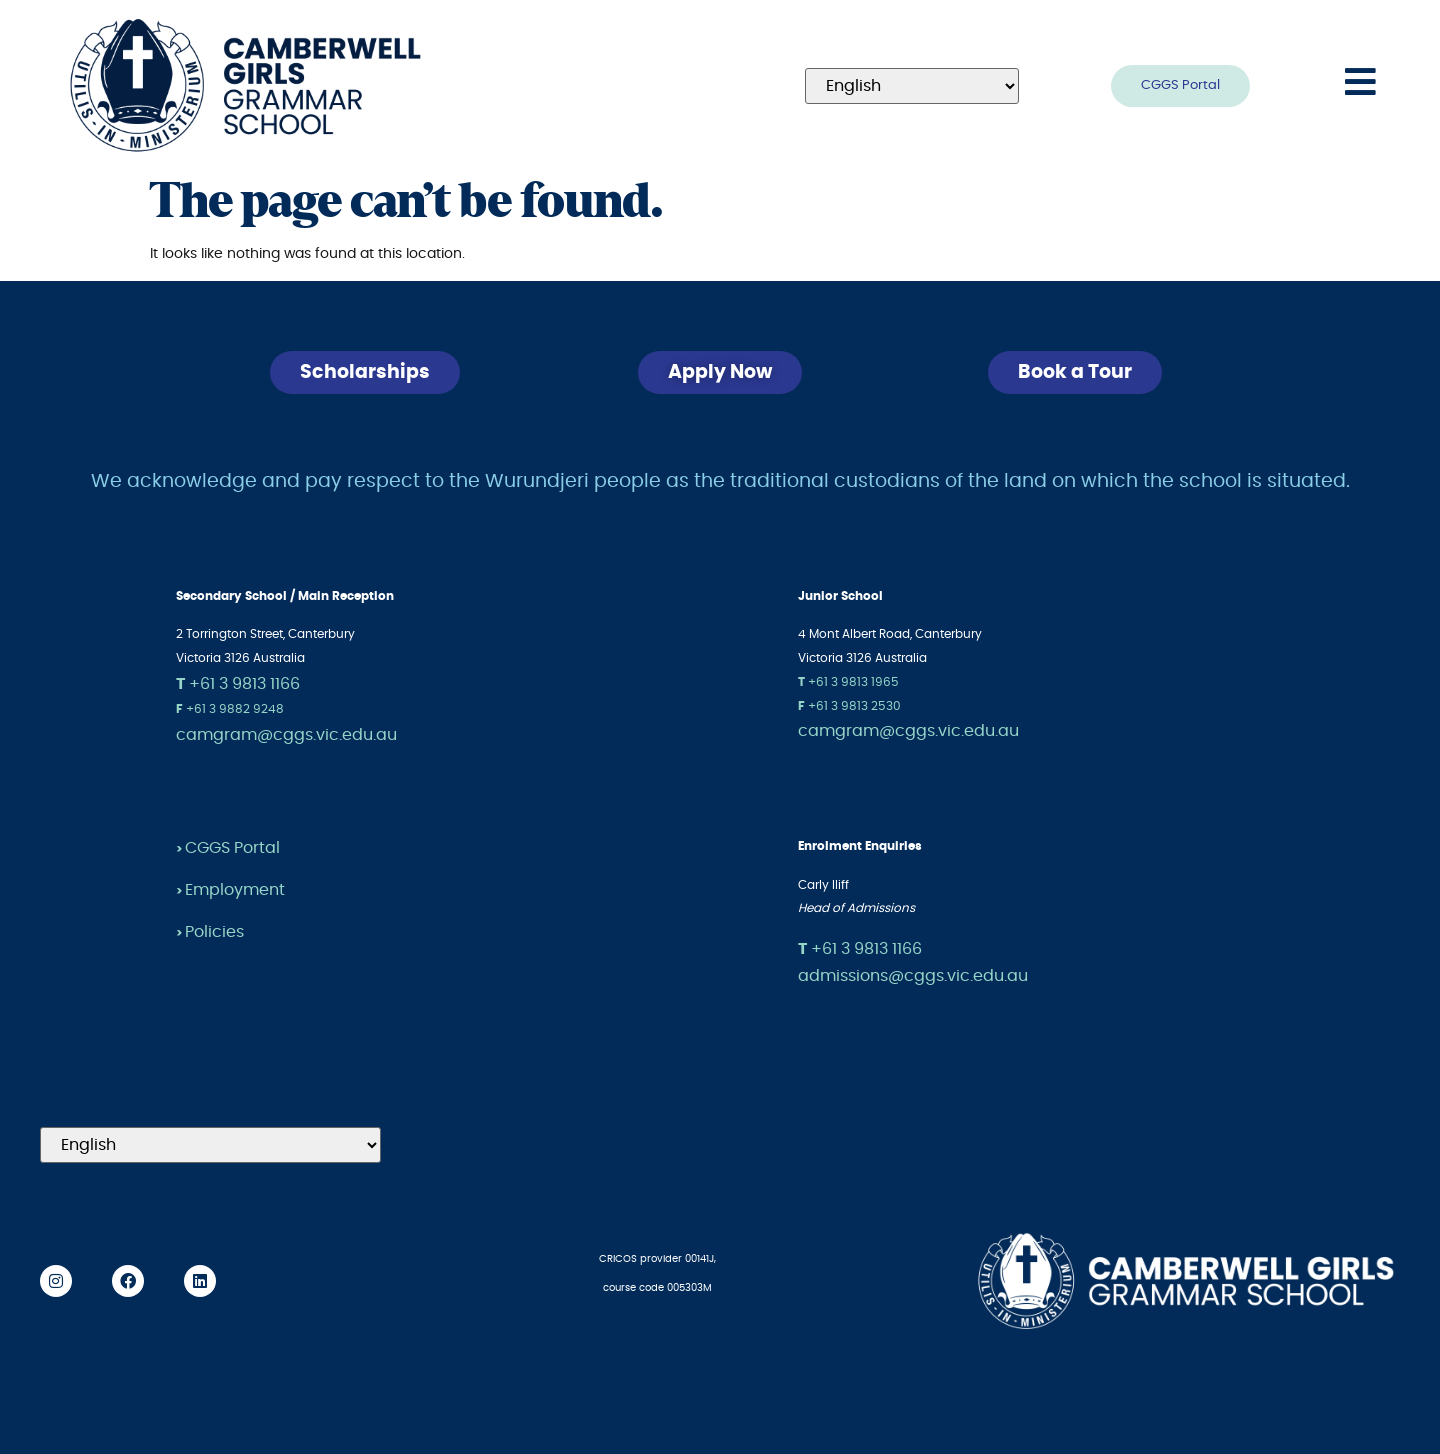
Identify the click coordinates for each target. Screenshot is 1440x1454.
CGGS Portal (232, 848)
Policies (214, 932)
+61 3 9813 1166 (238, 684)
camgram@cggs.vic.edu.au (286, 735)
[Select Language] (912, 86)
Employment (235, 890)
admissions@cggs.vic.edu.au (913, 976)
